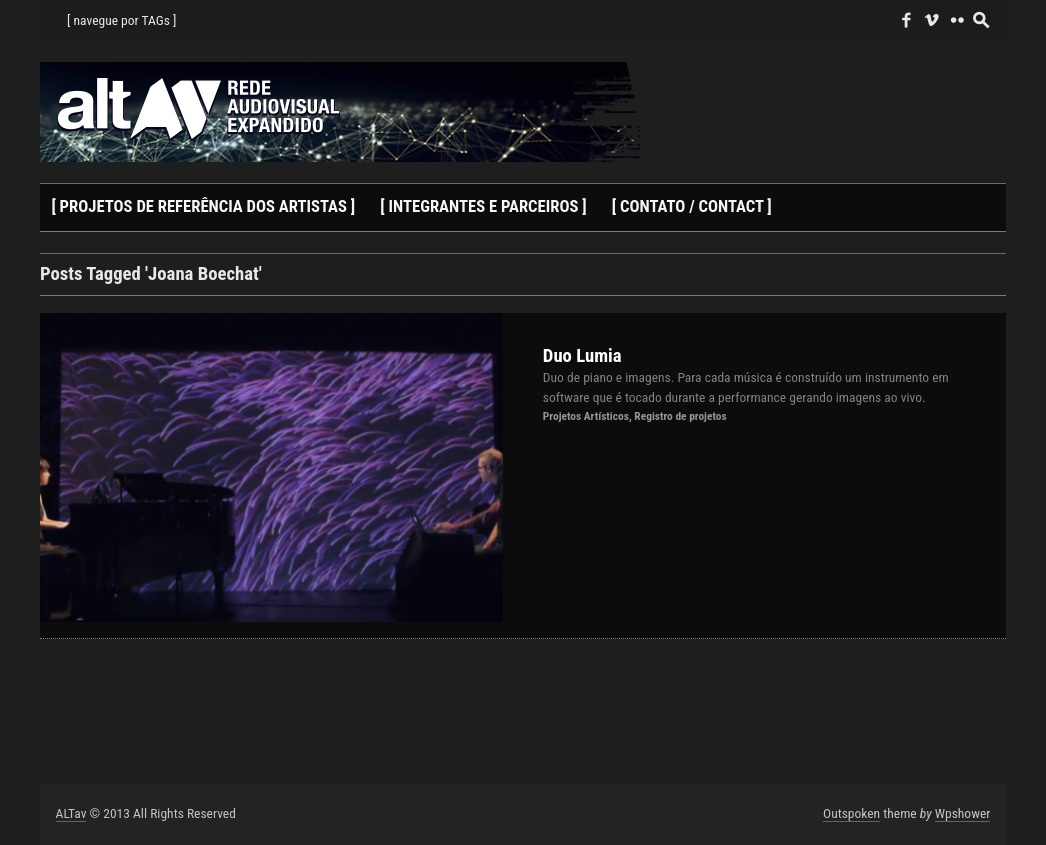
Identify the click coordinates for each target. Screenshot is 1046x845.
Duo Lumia (582, 356)
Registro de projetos (680, 416)
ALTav (71, 813)
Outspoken (851, 813)
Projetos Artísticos (586, 416)
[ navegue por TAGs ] (121, 20)
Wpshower (963, 813)
